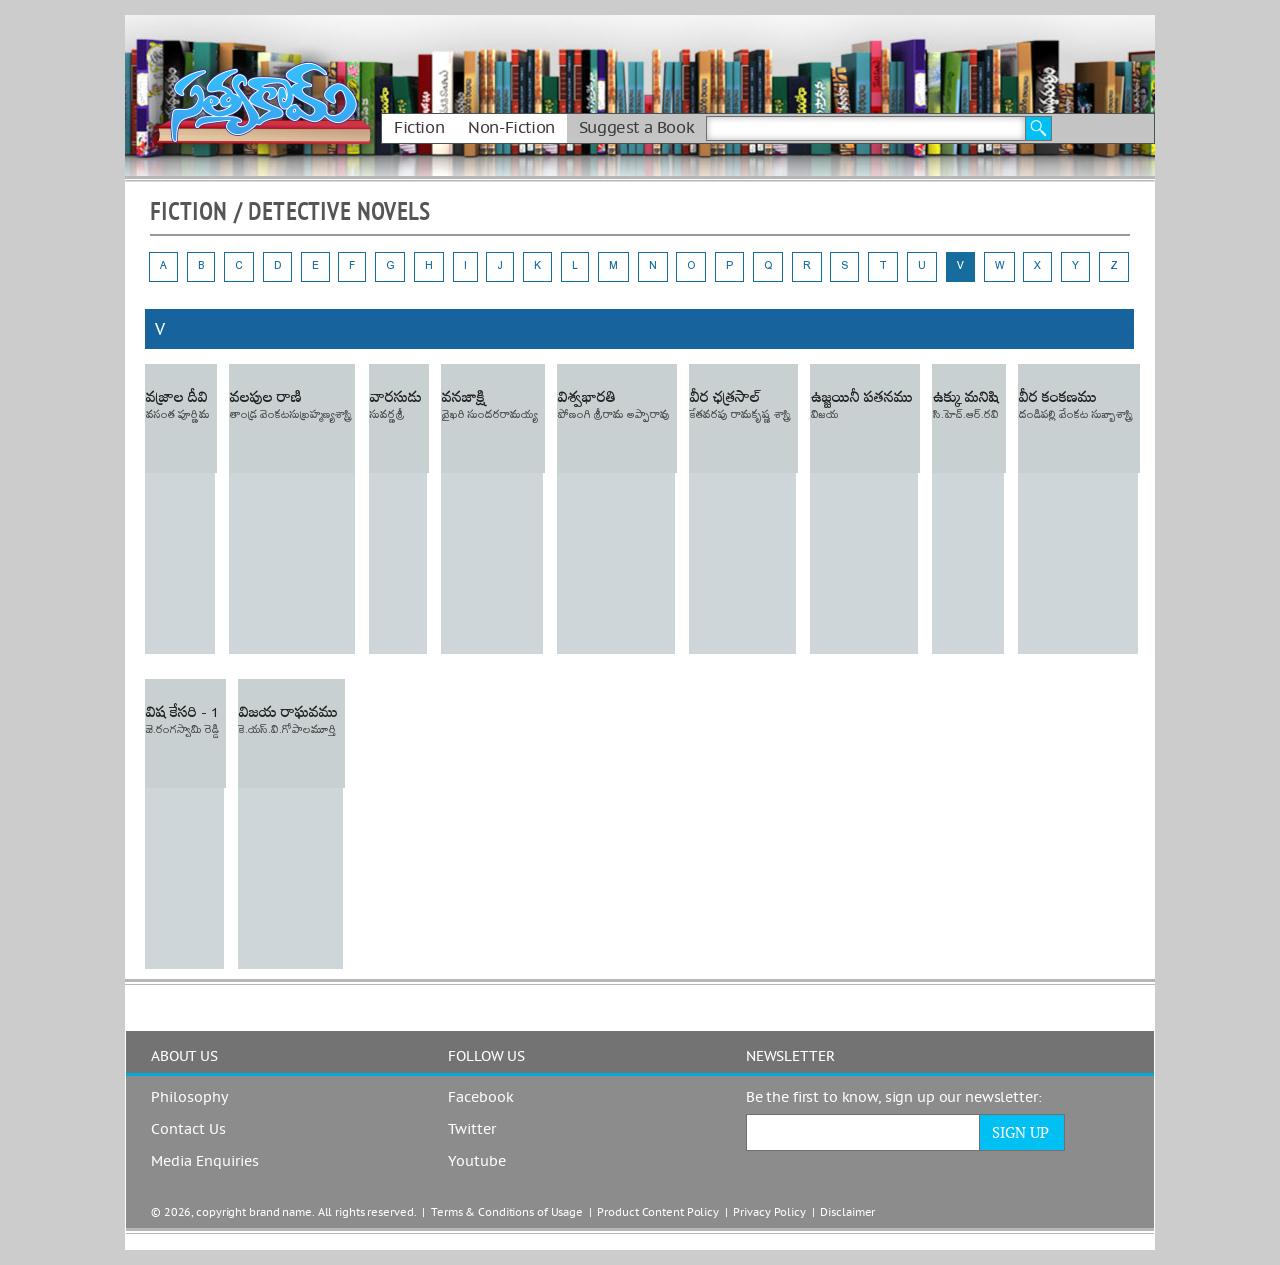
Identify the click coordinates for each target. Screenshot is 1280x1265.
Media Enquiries (205, 1162)
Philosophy (189, 1098)
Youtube (477, 1162)
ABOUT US (184, 1057)
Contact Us (188, 1130)
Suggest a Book (636, 128)
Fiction (419, 128)
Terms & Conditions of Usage (507, 1212)
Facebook (481, 1098)
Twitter (472, 1130)
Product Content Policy (658, 1212)
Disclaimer (847, 1212)
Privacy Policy (769, 1212)
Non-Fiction (511, 128)
